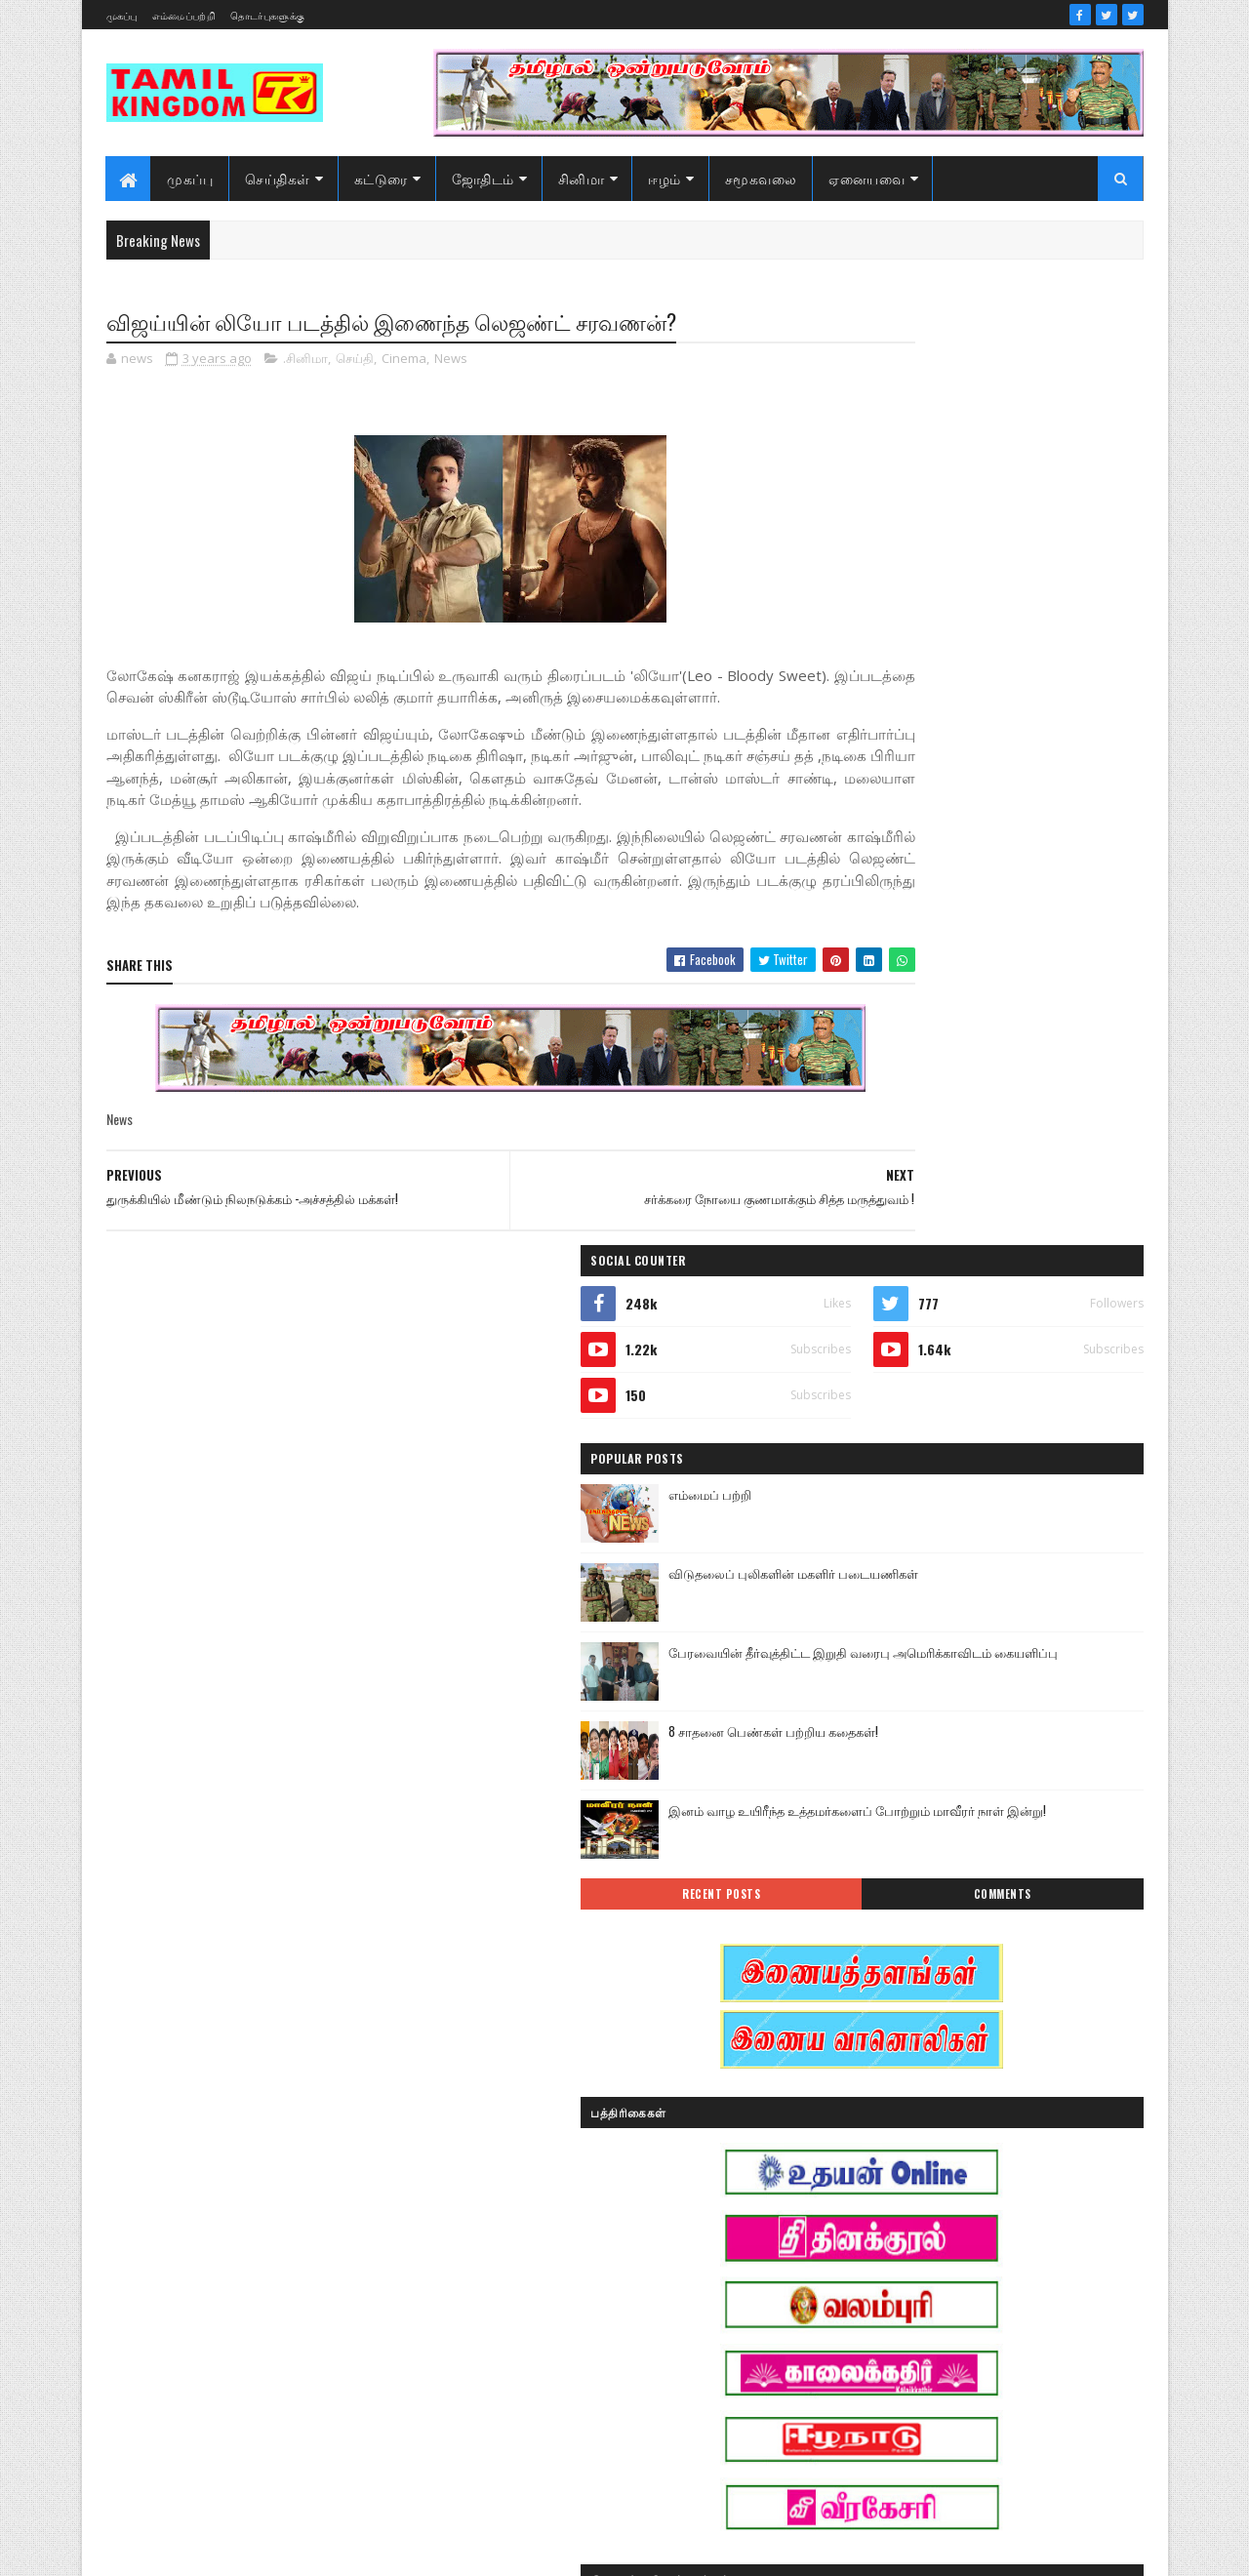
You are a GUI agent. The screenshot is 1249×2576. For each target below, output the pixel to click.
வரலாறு (863, 2350)
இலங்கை (1003, 2077)
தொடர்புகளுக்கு (267, 15)
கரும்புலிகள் (875, 2179)
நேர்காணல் (1003, 2282)
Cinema (404, 361)
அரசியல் (961, 1974)
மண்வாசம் (1009, 2316)
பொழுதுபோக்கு (886, 2316)
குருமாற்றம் (873, 2213)
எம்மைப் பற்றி (961, 552)
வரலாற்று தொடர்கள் (896, 2384)
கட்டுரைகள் (1008, 2145)
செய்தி (355, 361)
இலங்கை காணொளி (896, 2111)
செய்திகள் (278, 178)
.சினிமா (305, 361)
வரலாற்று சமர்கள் (991, 2350)
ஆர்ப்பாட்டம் (991, 2008)
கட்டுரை (381, 178)
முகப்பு (122, 15)
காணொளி (990, 2179)
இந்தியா (864, 2042)
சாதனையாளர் (879, 2247)
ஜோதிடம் (483, 178)
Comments (1065, 952)
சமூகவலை (761, 178)
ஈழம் (665, 178)
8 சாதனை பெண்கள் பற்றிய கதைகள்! (1025, 789)
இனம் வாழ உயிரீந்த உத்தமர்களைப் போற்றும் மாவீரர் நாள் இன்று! (1022, 879)
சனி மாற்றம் (991, 2213)
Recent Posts (909, 952)
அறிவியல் (870, 2008)
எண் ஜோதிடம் (882, 2145)
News (450, 361)
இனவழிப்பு (984, 2042)
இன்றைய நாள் (881, 2077)
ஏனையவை (867, 178)
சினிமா (581, 178)
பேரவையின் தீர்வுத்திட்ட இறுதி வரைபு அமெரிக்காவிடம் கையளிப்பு (1031, 721)
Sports (857, 1974)
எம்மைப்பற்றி (184, 15)
